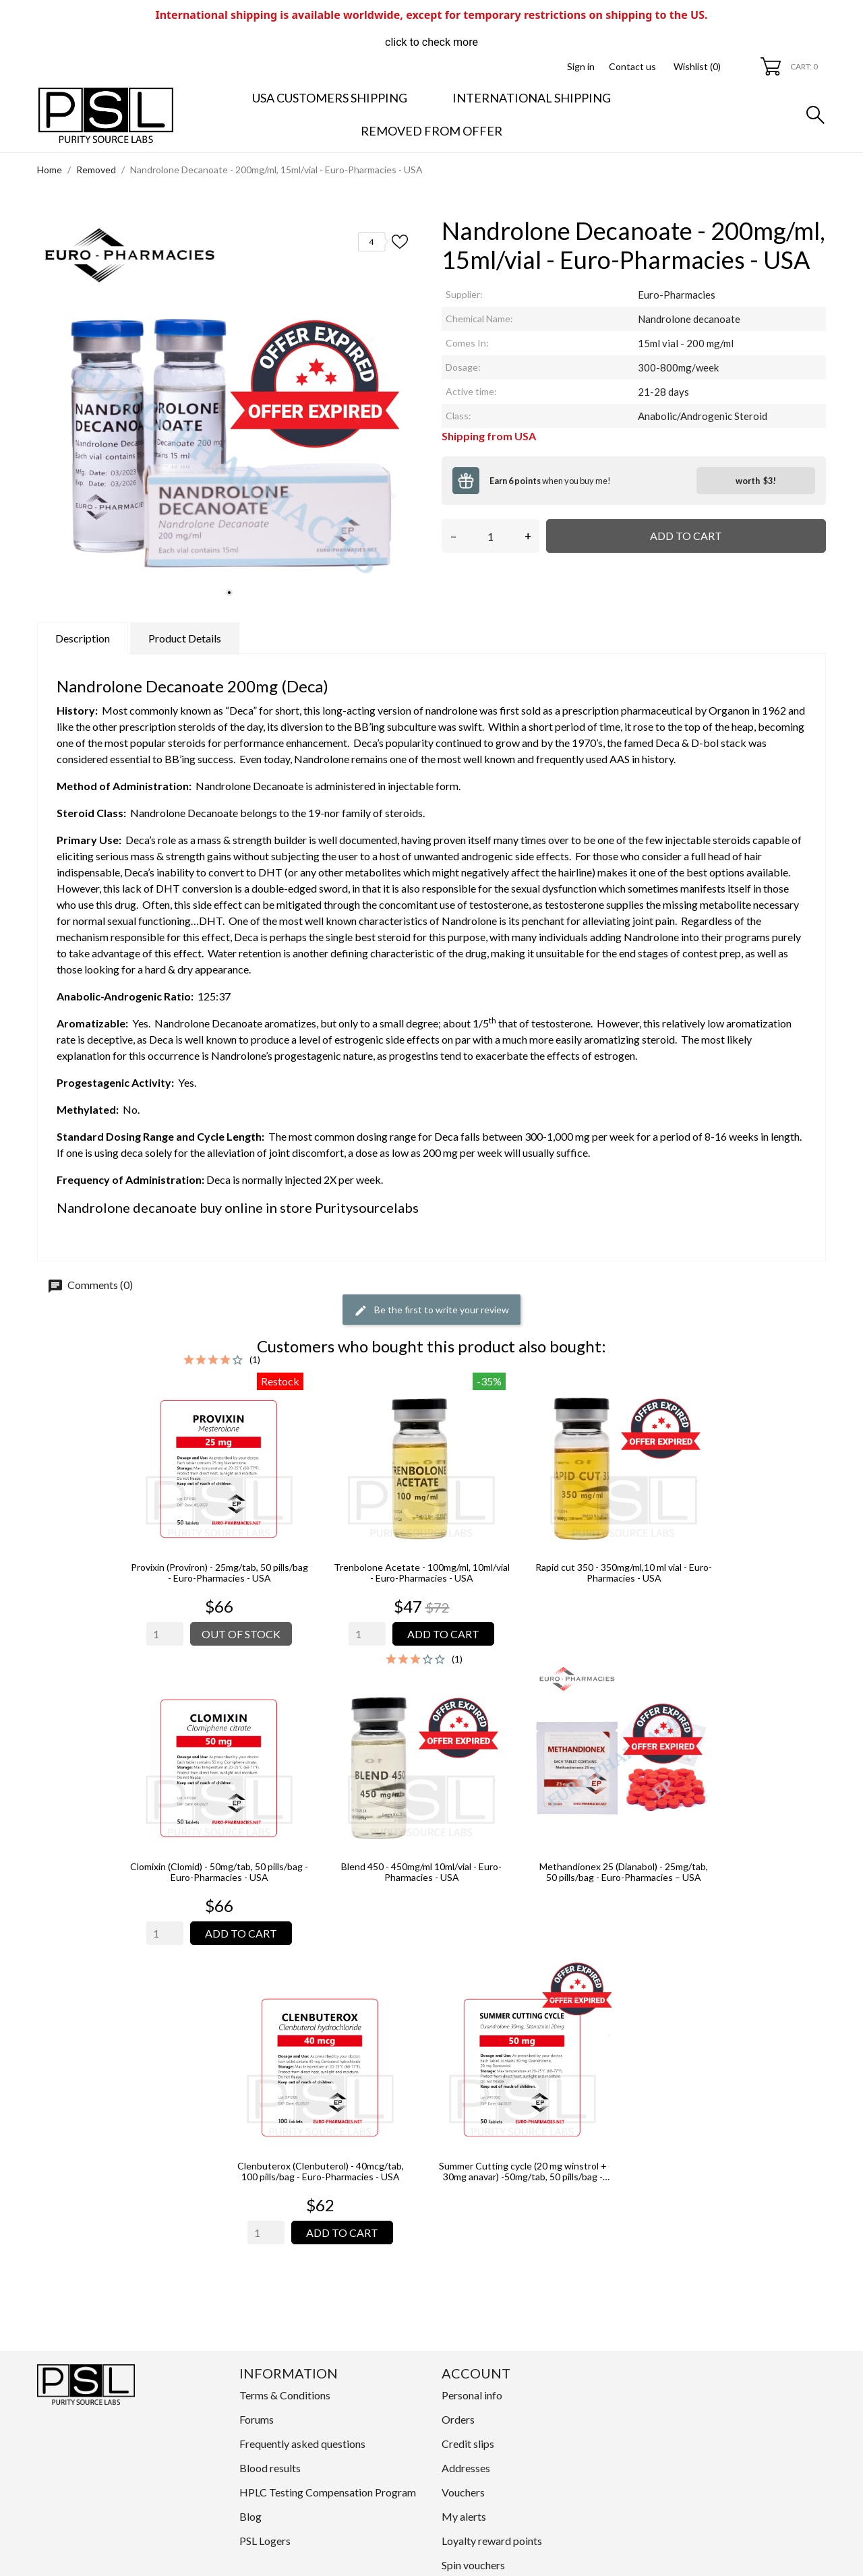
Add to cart (686, 535)
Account (476, 2373)
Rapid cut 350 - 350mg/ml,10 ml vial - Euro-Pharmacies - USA (623, 1573)
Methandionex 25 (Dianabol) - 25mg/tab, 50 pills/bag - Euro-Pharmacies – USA (623, 1872)
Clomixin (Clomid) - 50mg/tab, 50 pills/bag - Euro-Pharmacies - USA (219, 1872)
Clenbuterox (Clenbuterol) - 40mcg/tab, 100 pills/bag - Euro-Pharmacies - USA (320, 2171)
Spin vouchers (473, 2564)
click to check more (431, 42)
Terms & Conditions (284, 2395)
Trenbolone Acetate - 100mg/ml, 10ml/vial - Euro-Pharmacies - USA (422, 1573)
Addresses (466, 2467)
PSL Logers (265, 2540)
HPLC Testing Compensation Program (327, 2492)
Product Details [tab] (184, 638)
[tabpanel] (229, 413)
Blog (250, 2516)
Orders (458, 2419)
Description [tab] (82, 638)
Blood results (270, 2467)
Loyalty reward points (492, 2540)
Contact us (632, 66)
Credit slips (468, 2443)
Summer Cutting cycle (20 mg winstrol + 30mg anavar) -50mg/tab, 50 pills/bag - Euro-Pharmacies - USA (523, 2171)
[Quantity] (490, 536)
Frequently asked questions (302, 2443)
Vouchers (463, 2492)
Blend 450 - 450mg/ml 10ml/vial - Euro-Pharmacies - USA (421, 1872)
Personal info (472, 2395)
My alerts (464, 2516)
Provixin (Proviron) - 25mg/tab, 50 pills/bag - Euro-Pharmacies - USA (219, 1573)
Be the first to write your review (431, 1310)
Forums (256, 2419)
